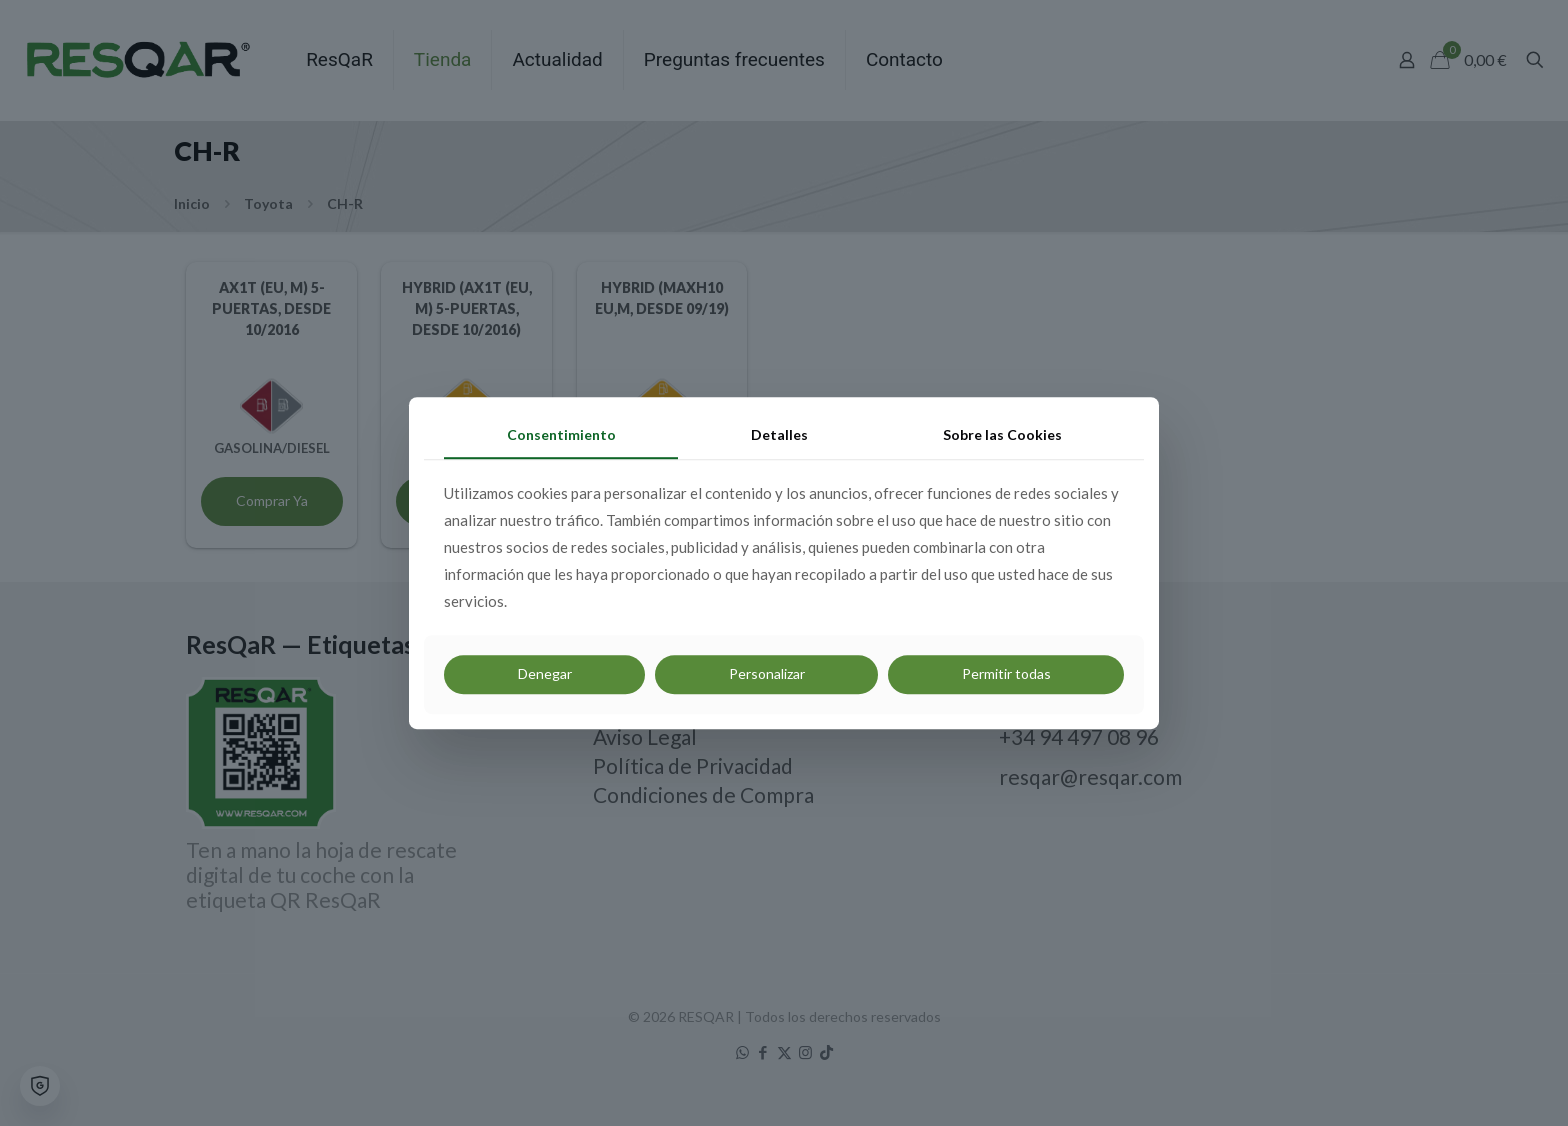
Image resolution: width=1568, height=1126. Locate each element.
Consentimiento (561, 434)
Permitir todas (1006, 673)
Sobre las (1002, 434)
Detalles (779, 434)
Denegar (545, 673)
